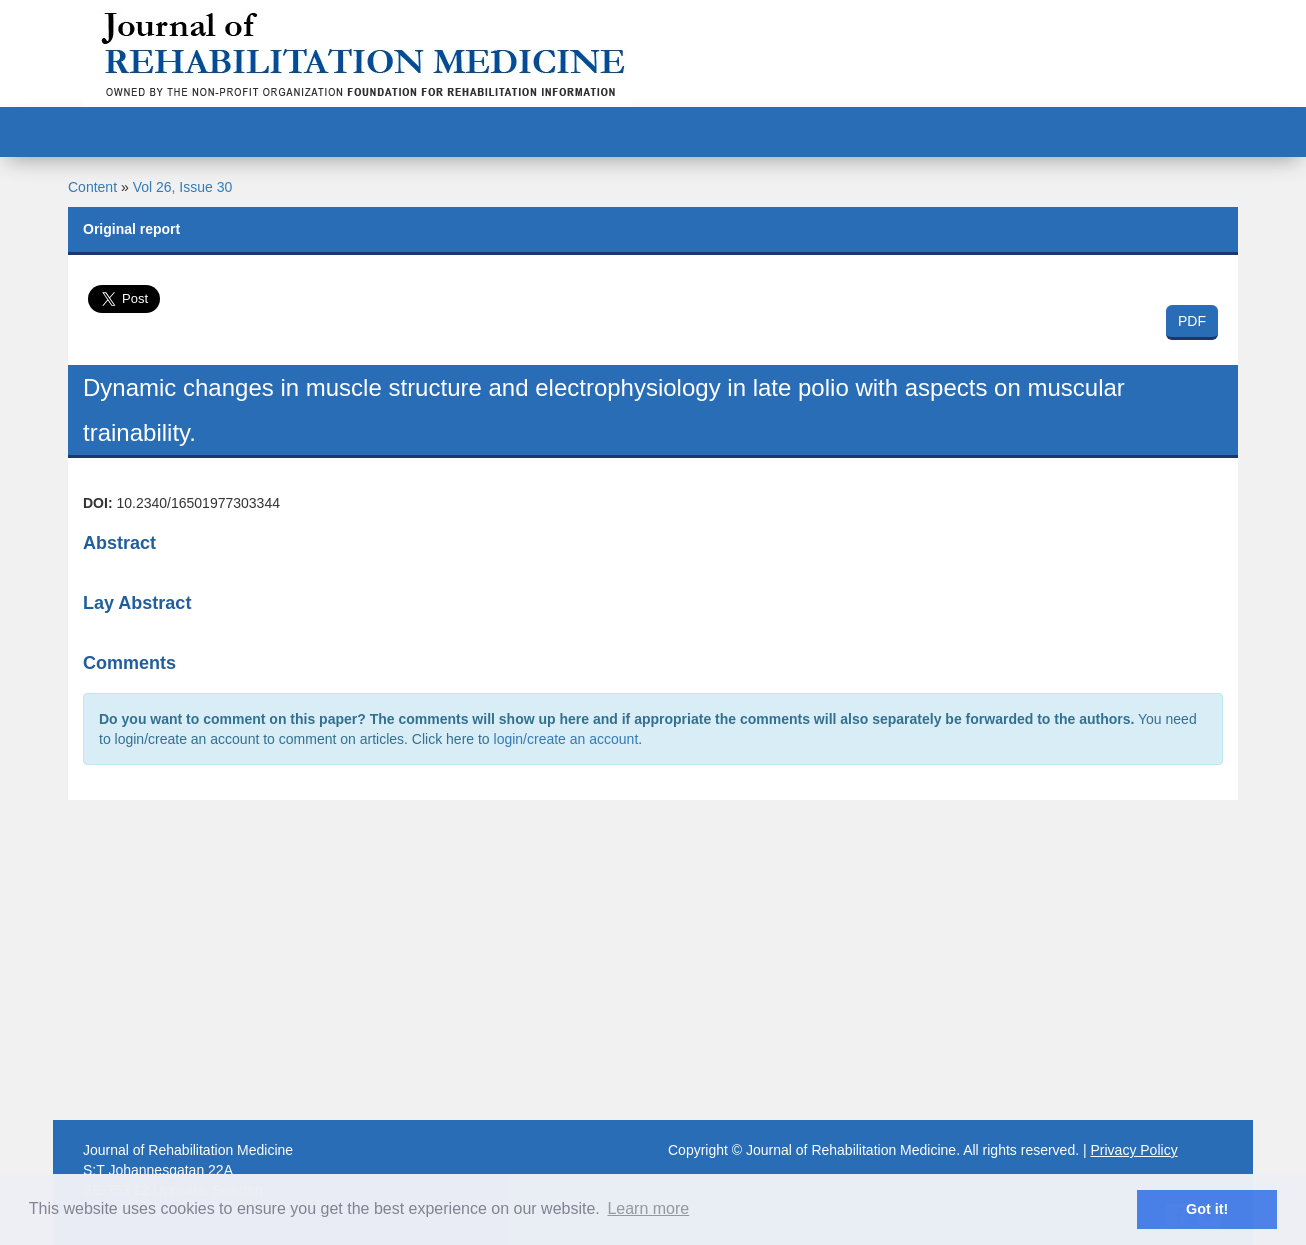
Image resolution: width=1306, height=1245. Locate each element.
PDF (1192, 321)
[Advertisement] (653, 960)
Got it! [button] (1207, 1209)
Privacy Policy (1134, 1150)
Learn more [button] (648, 1208)
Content (92, 187)
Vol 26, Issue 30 (183, 187)
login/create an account (566, 739)
